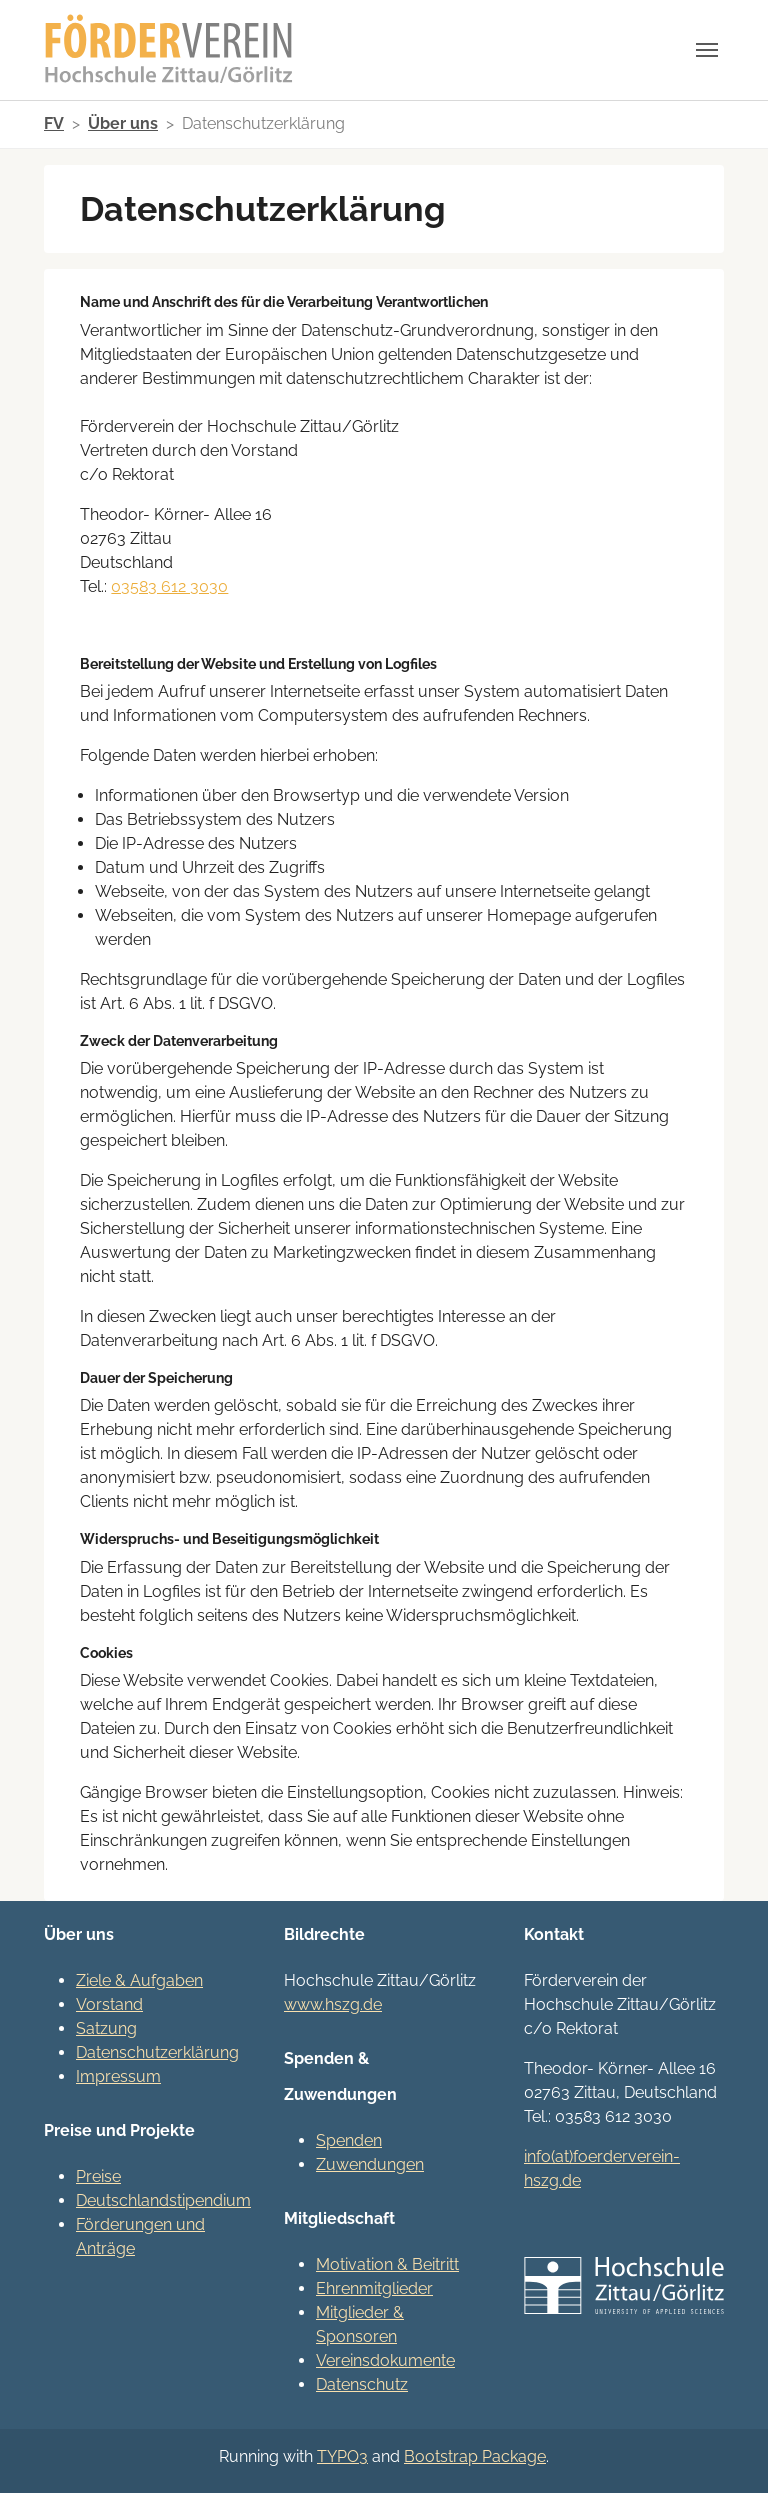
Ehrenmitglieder (374, 2288)
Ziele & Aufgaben (139, 1980)
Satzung (106, 2028)
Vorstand (109, 2004)
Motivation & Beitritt (387, 2264)
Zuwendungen (370, 2164)
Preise (98, 2176)
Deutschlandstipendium (163, 2200)
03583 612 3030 (169, 586)
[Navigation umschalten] (707, 50)
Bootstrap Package (475, 2456)
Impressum (118, 2076)
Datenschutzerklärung (157, 2052)
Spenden (349, 2140)
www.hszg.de (333, 2004)
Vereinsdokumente (385, 2360)
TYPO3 (342, 2456)
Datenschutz (362, 2384)
